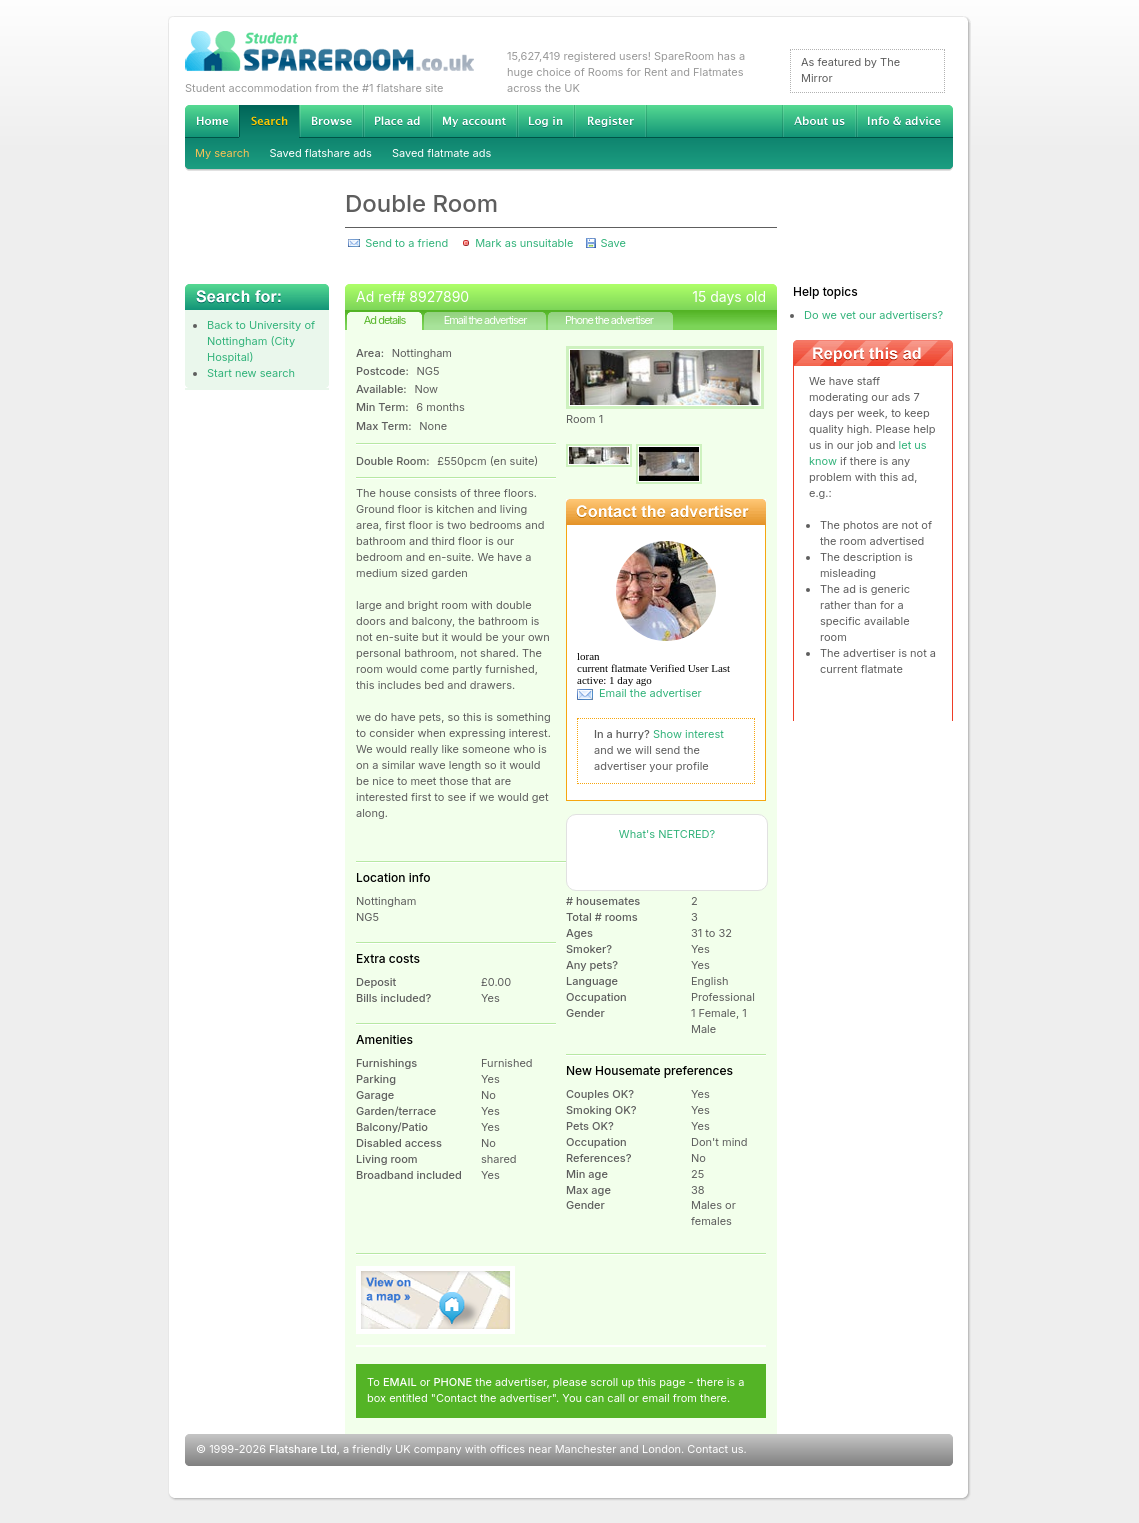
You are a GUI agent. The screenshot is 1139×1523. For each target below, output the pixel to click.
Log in (545, 121)
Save (612, 243)
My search (222, 153)
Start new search (251, 373)
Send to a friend (406, 243)
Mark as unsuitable (524, 243)
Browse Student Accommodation (331, 121)
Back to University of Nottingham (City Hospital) (261, 341)
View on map (436, 1300)
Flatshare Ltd (303, 1449)
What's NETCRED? (667, 834)
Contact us (715, 1449)
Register (610, 121)
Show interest (688, 734)
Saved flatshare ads (321, 153)
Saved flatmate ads (441, 153)
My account (474, 121)
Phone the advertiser (609, 320)
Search (269, 121)
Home (212, 121)
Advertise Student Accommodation (397, 121)
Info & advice (904, 121)
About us (819, 121)
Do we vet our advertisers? (873, 315)
